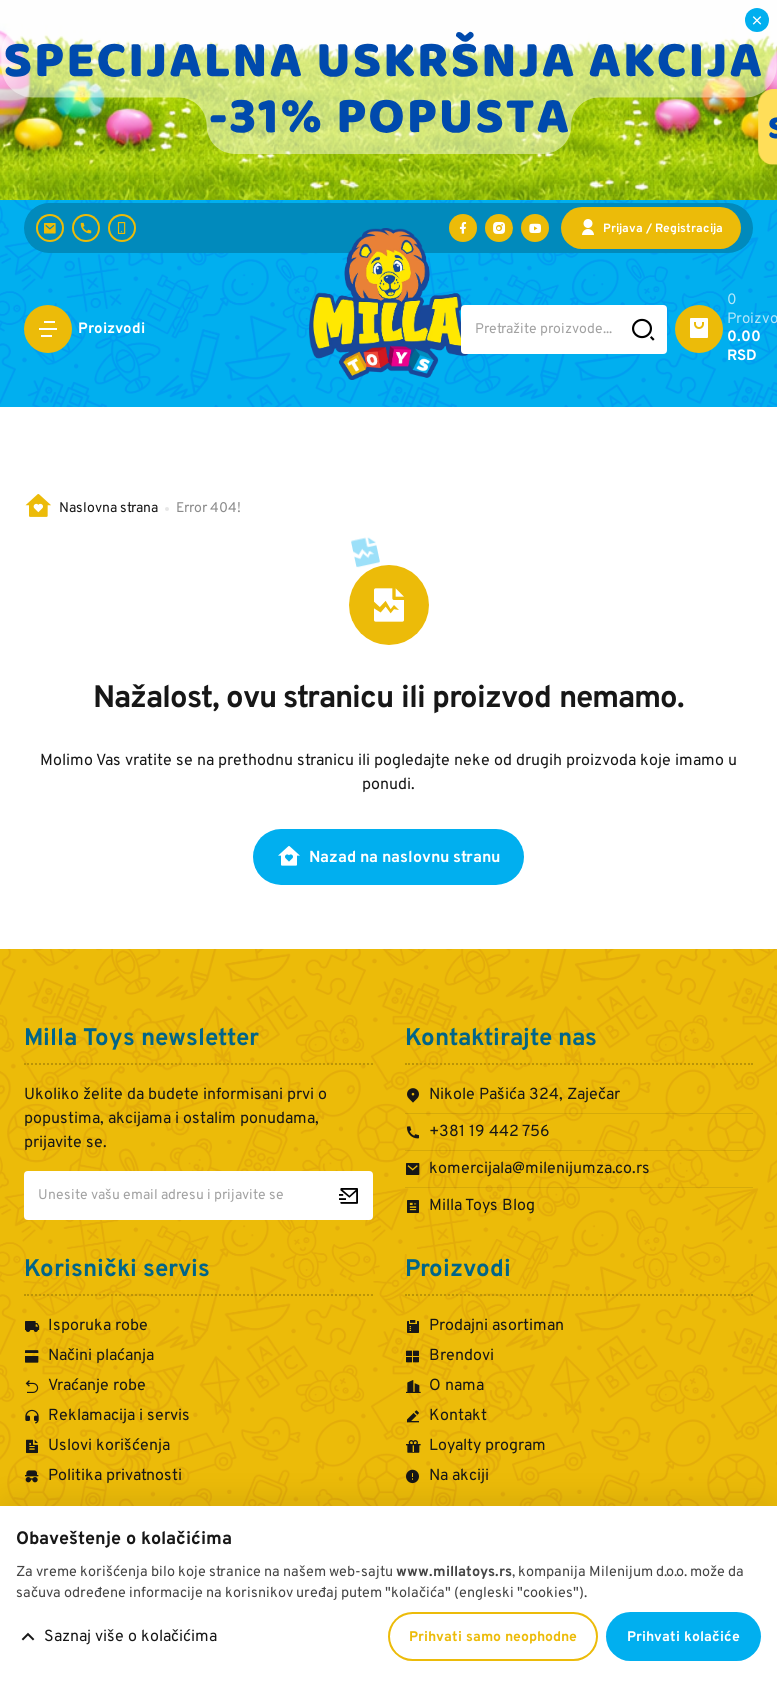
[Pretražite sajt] (643, 329)
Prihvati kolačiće (683, 1637)
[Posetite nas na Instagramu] (499, 228)
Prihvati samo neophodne (493, 1637)
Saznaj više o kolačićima (130, 1637)
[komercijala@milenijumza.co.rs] (50, 228)
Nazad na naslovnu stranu (388, 856)
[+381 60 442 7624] (122, 228)
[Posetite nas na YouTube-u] (535, 228)
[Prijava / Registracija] (651, 228)
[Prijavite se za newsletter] (348, 1195)
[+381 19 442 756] (86, 228)
